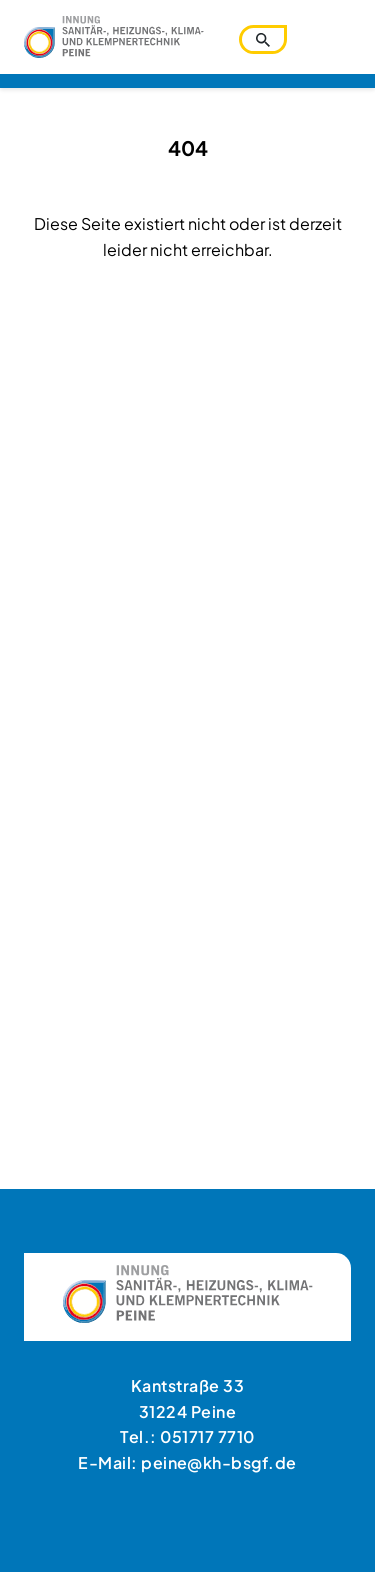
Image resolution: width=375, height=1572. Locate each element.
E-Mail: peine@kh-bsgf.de (187, 1462)
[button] (36, 1536)
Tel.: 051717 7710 (187, 1436)
